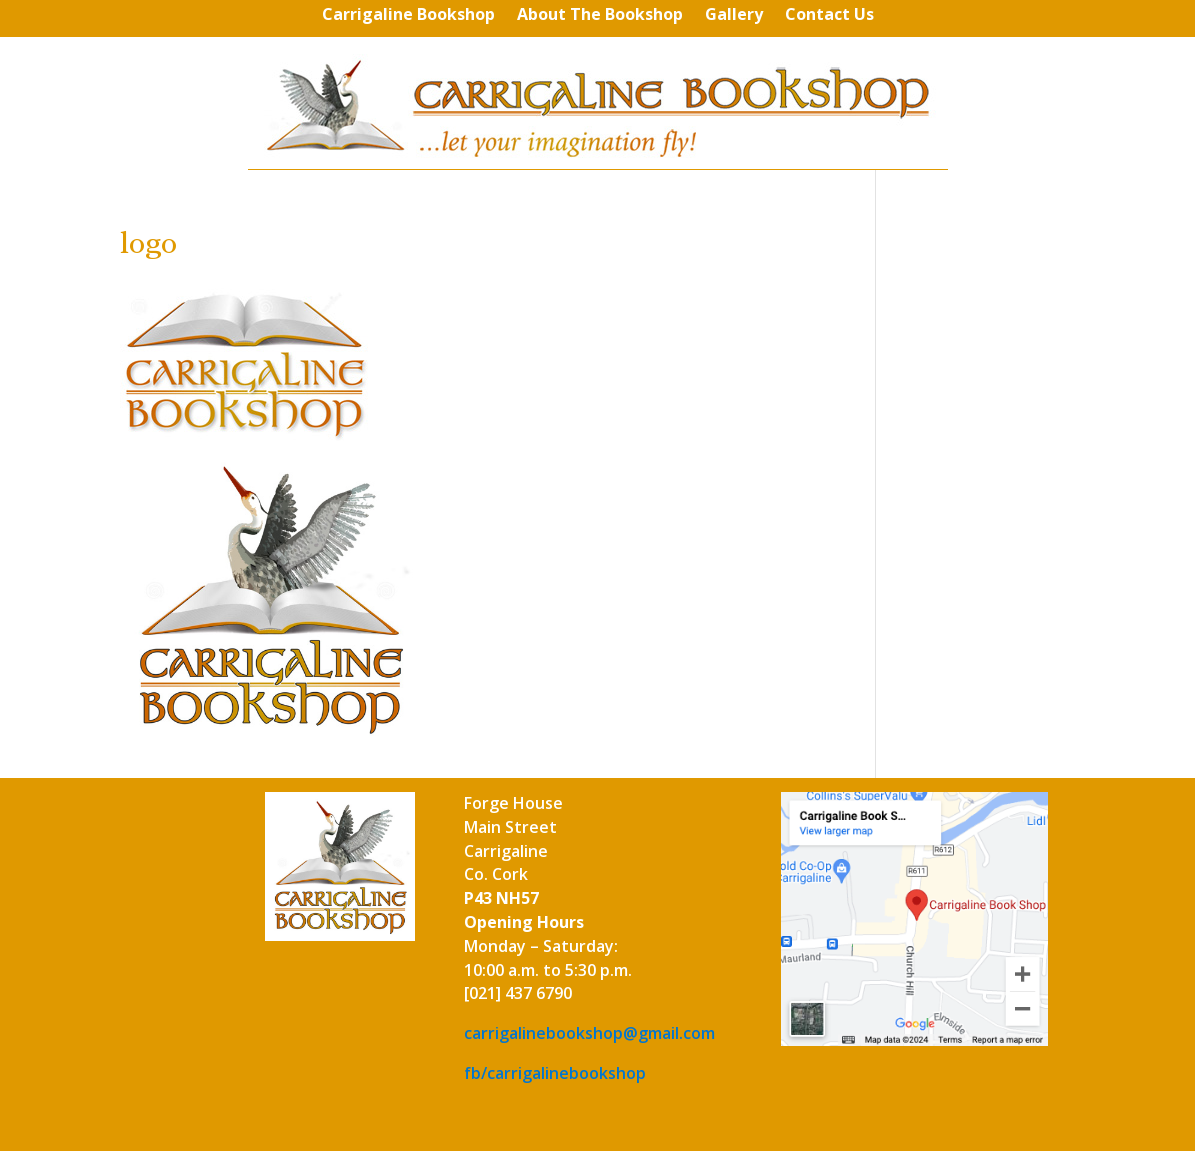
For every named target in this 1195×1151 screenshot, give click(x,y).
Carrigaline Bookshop (408, 16)
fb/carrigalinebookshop (555, 1073)
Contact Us (829, 16)
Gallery (734, 16)
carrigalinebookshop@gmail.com (589, 1033)
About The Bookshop (600, 16)
